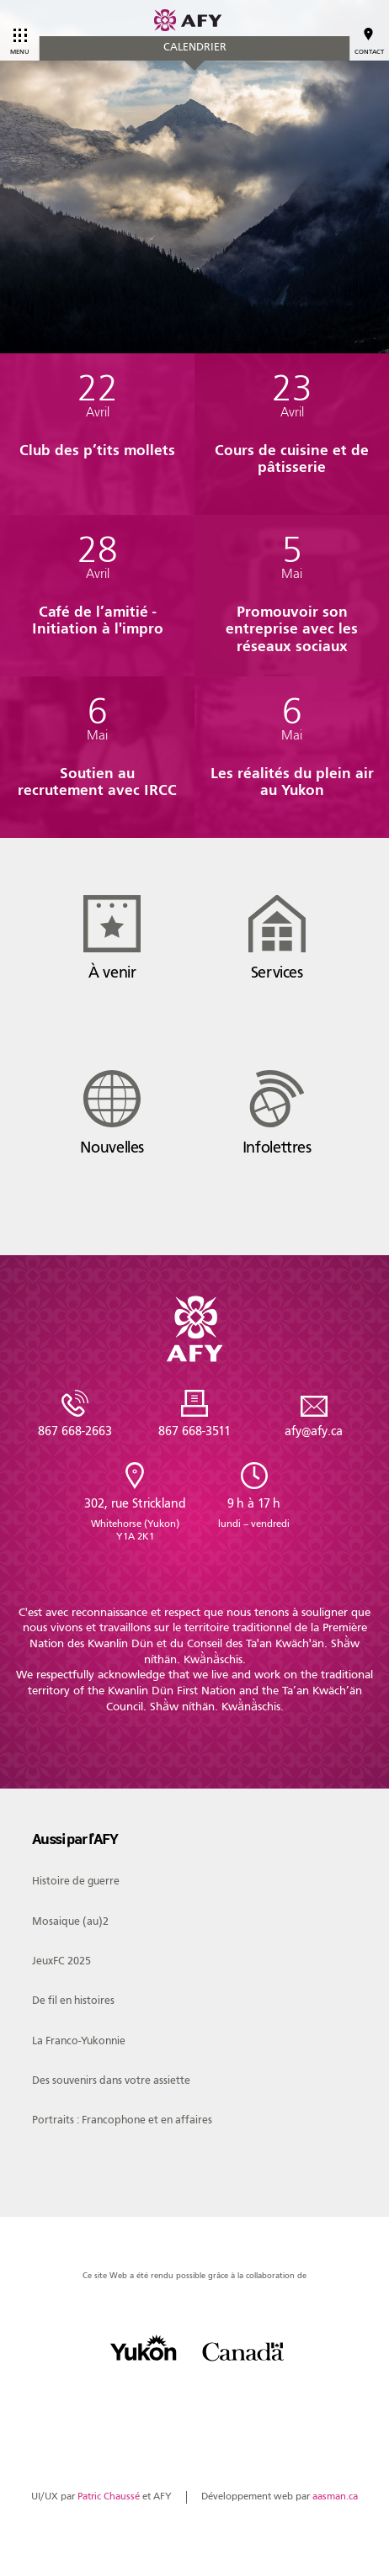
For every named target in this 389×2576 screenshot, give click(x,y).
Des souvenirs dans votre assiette (111, 2080)
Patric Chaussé (108, 2496)
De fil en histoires (73, 2000)
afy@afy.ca (314, 1431)
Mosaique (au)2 (70, 1921)
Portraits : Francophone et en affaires (122, 2119)
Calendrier (194, 46)
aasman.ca (335, 2496)
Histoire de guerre (76, 1880)
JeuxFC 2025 (61, 1960)
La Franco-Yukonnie (78, 2040)
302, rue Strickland (134, 1519)
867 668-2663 (75, 1431)
